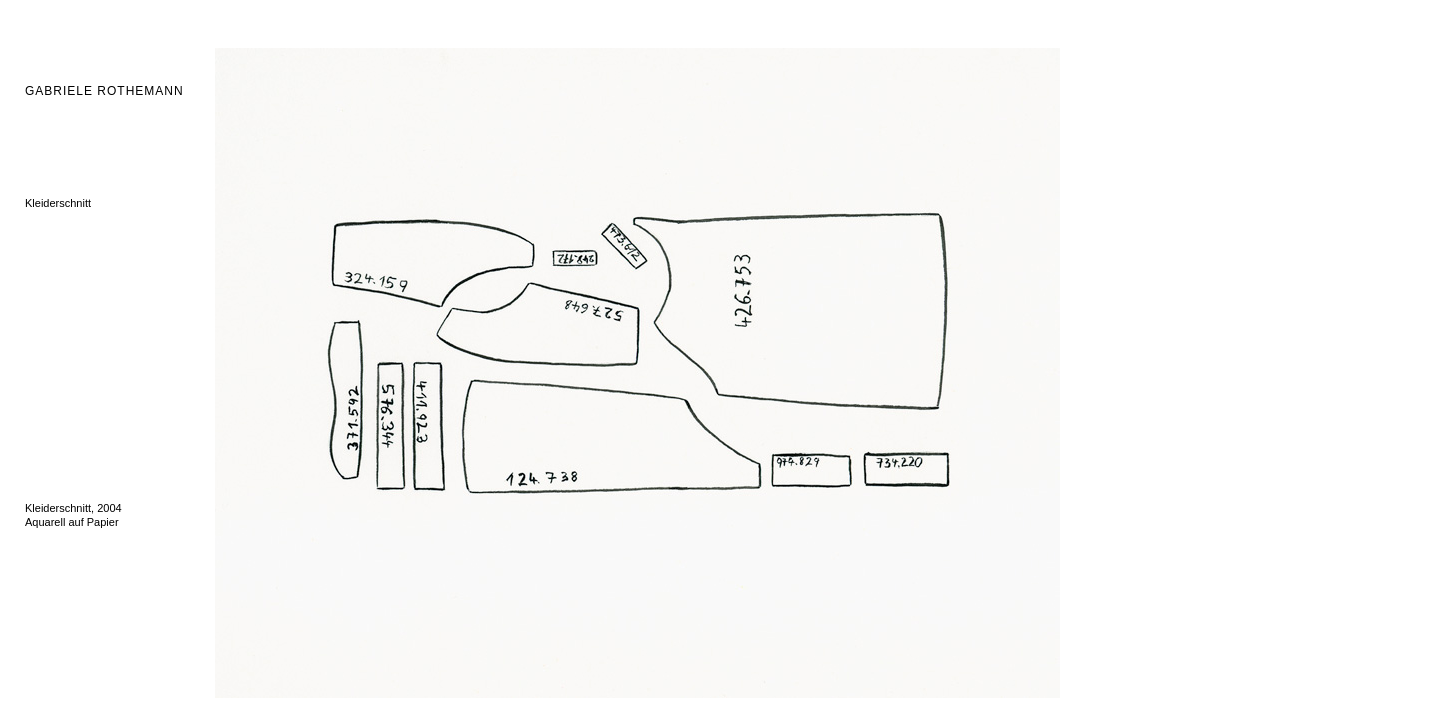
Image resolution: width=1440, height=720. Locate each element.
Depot (39, 357)
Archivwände (56, 371)
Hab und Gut (56, 287)
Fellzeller (47, 161)
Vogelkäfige (53, 259)
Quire (38, 385)
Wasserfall (50, 315)
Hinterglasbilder (63, 245)
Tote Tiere (49, 231)
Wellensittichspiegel (73, 329)
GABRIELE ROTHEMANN (104, 91)
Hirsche (43, 189)
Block (38, 427)
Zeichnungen (57, 455)
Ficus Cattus (55, 413)
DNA (36, 133)
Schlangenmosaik (68, 273)
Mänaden (48, 217)
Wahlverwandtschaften (80, 399)
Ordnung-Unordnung (75, 175)
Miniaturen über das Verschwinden (109, 343)
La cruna (46, 441)
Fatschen (47, 147)
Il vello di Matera (65, 301)
